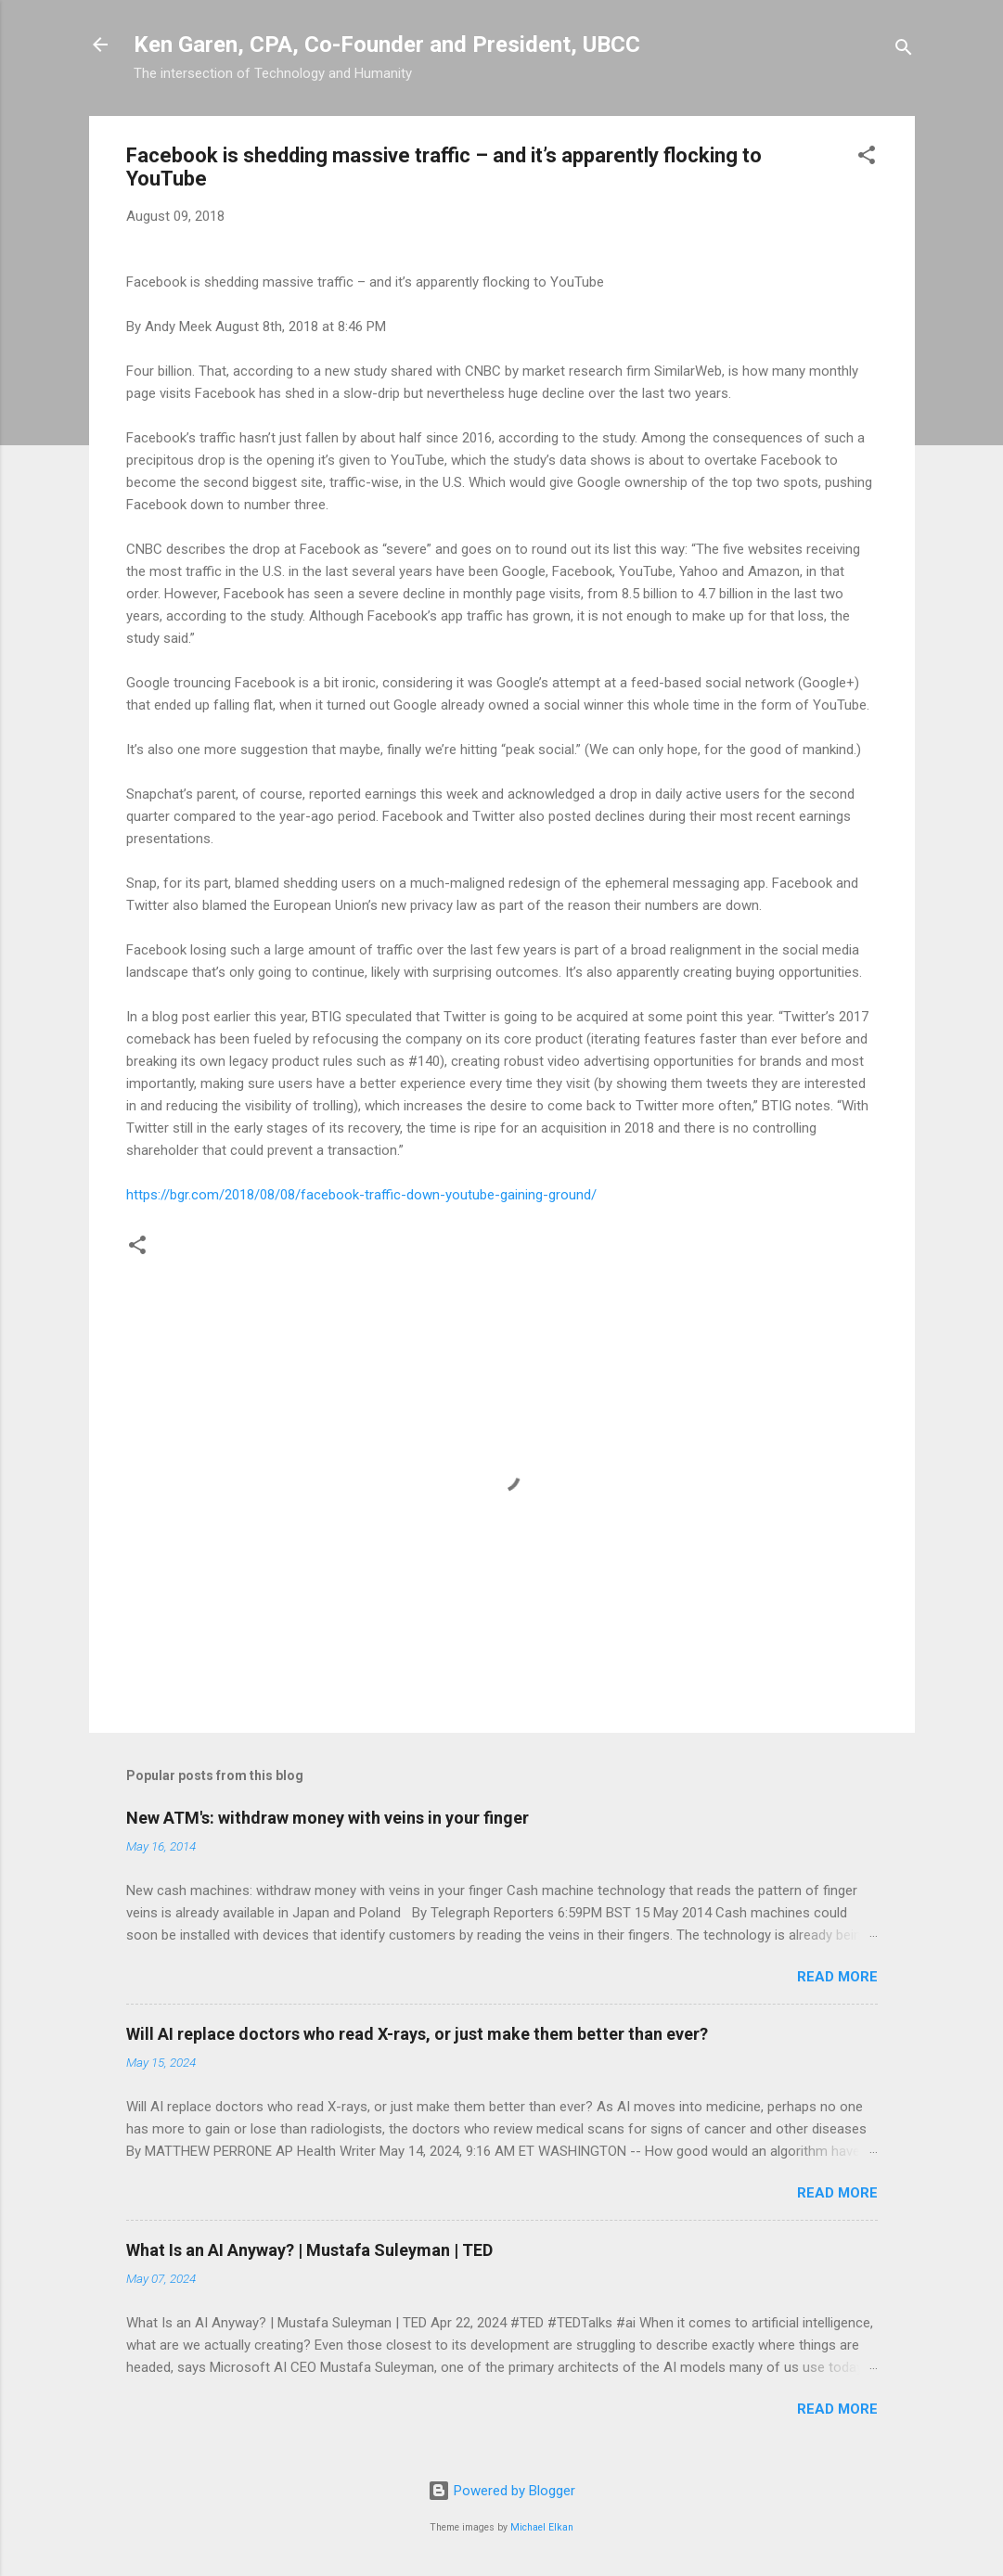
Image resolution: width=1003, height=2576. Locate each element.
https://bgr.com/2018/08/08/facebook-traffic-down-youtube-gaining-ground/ (361, 1194)
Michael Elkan (541, 2527)
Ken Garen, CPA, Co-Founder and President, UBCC (387, 45)
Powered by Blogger (501, 2490)
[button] (866, 158)
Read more (837, 1976)
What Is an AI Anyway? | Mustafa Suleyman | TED (309, 2250)
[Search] (904, 50)
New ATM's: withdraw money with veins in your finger (327, 1817)
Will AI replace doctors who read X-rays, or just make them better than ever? (417, 2034)
